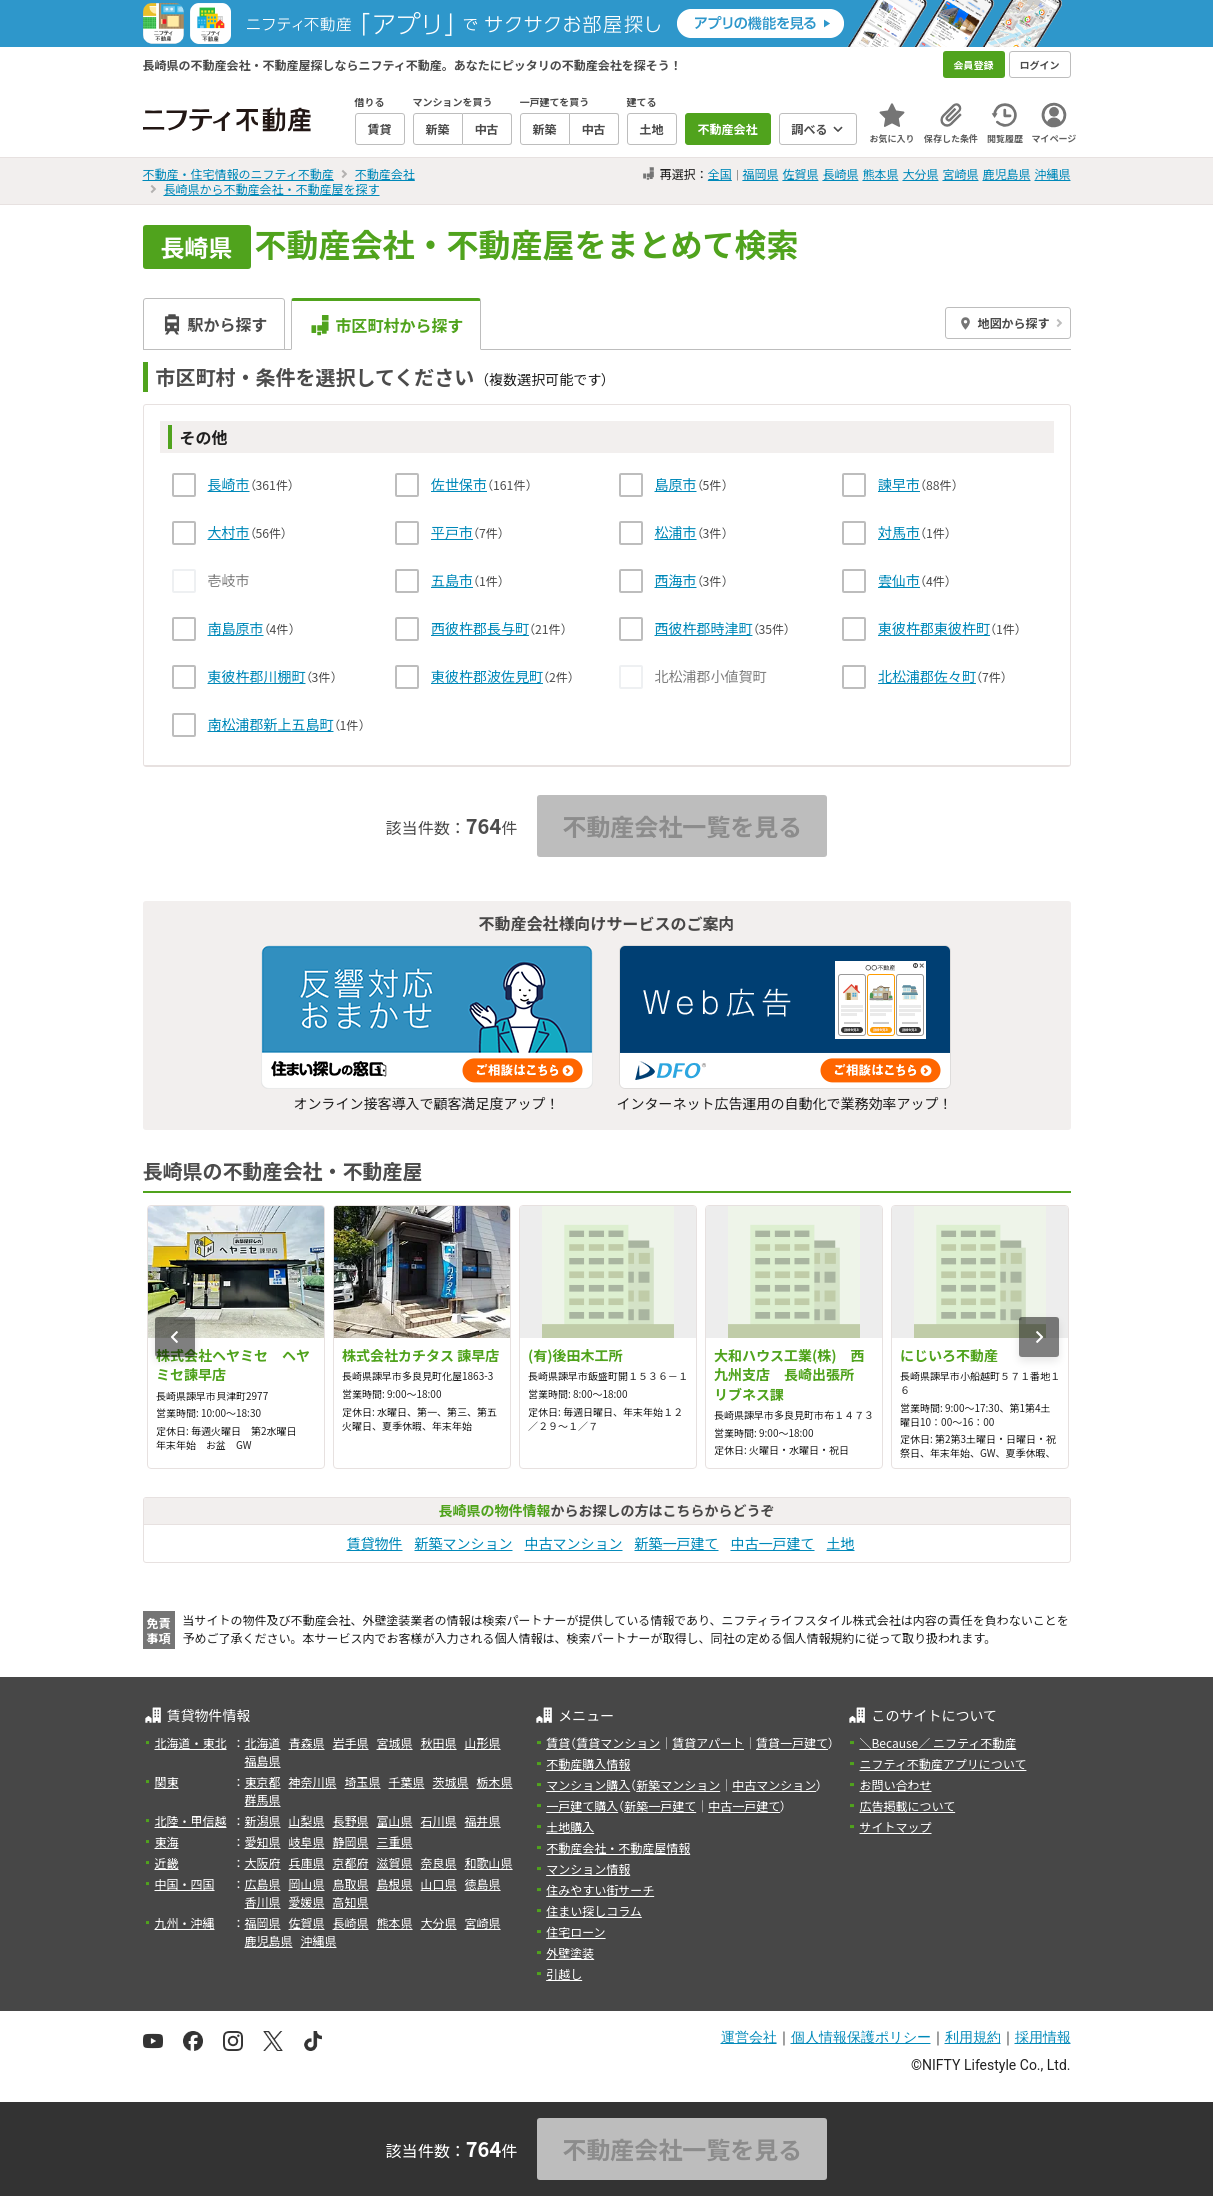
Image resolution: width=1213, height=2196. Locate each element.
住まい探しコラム (594, 1910)
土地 (841, 1543)
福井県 (483, 1820)
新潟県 (263, 1820)
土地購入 (570, 1826)
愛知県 (263, 1841)
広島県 (263, 1883)
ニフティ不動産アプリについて (942, 1763)
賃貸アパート (708, 1742)
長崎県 (840, 173)
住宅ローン (575, 1931)
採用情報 (1043, 2037)
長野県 (351, 1820)
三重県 (395, 1841)
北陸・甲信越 (191, 1820)
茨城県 (451, 1781)
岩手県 (351, 1742)
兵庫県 (307, 1862)
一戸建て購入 (582, 1805)
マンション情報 (588, 1868)
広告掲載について (907, 1805)
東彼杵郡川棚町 (257, 676)
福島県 (263, 1760)
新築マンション (464, 1543)
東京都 (263, 1781)
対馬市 (899, 532)
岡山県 (307, 1883)
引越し (564, 1973)
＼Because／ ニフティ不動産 (937, 1742)
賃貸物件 (375, 1543)
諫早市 (899, 484)
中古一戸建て (773, 1543)
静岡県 (351, 1841)
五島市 (452, 580)
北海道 (263, 1742)
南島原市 (236, 628)
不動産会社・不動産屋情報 (618, 1847)
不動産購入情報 (588, 1763)
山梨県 (307, 1820)
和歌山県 (489, 1862)
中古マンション (574, 1543)
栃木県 (495, 1781)
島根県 (395, 1883)
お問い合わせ (895, 1784)
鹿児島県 (1006, 173)
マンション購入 (588, 1784)
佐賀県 (800, 173)
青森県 (307, 1742)
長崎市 (229, 484)
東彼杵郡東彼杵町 (934, 628)
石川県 (439, 1820)
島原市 (676, 484)
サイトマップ (895, 1826)
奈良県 (439, 1862)
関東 (167, 1781)
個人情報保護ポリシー (861, 2037)
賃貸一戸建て (792, 1742)
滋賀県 (395, 1862)
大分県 (920, 173)
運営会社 (749, 2037)
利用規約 (973, 2037)
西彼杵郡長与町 (480, 628)
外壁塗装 (570, 1952)
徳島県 (483, 1883)
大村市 (229, 532)
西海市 (676, 580)
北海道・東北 (191, 1742)
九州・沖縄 (185, 1922)
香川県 (263, 1901)
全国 (720, 173)
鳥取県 (351, 1883)
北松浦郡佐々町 (927, 676)
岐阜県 (307, 1841)
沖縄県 (1052, 173)
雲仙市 (899, 580)
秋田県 (439, 1742)
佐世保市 (459, 484)
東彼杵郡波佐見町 (487, 676)
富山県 (395, 1820)
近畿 (167, 1862)
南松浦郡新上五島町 (271, 724)
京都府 (351, 1862)
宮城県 (395, 1742)
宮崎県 (960, 173)
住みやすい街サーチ (600, 1889)
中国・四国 (185, 1883)
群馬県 (263, 1799)
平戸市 (452, 532)
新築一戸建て (677, 1543)
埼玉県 (363, 1781)
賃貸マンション (618, 1742)
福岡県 (760, 173)
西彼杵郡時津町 (704, 628)
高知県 (351, 1901)
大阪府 (263, 1862)
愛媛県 (307, 1901)
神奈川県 (313, 1781)
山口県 (439, 1883)
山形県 (483, 1742)
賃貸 (558, 1742)
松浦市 (676, 532)
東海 (167, 1841)
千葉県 (407, 1781)
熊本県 (880, 173)
